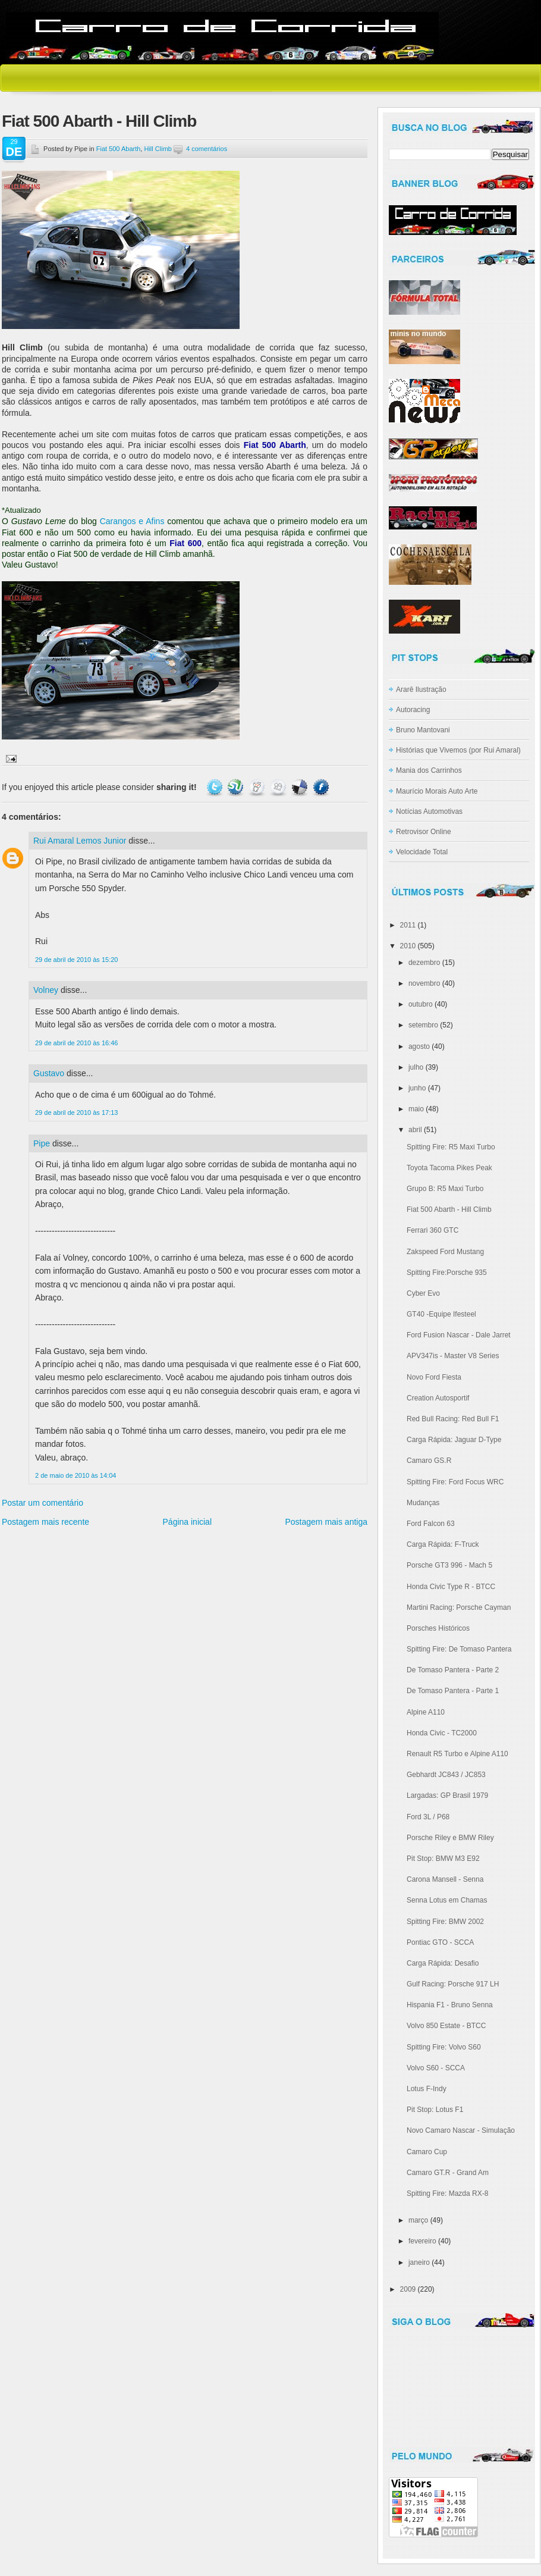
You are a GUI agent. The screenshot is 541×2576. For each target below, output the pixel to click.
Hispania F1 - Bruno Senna (450, 2005)
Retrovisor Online (423, 832)
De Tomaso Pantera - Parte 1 (453, 1691)
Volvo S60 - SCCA (436, 2068)
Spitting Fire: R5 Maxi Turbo (451, 1147)
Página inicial (187, 1522)
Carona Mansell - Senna (445, 1879)
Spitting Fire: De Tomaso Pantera (459, 1649)
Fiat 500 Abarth (118, 148)
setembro (423, 1025)
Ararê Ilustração (421, 689)
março (418, 2220)
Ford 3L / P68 (428, 1817)
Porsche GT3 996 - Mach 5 (449, 1565)
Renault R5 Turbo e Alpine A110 (457, 1754)
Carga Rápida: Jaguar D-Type (454, 1440)
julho (415, 1067)
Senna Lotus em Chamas (447, 1900)
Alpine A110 (426, 1712)
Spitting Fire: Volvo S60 (444, 2047)
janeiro (419, 2262)
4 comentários (206, 148)
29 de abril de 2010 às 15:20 (76, 959)
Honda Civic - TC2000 (442, 1733)
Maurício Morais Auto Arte (436, 791)
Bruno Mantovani (423, 730)
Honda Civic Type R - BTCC (451, 1586)
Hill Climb (157, 148)
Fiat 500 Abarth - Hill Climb (99, 121)
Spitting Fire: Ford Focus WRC (455, 1482)
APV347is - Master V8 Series (453, 1356)
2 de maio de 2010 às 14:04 (75, 1475)
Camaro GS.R (429, 1460)
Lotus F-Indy (426, 2089)
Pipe (41, 1143)
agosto (419, 1046)
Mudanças (423, 1503)
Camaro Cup (427, 2152)
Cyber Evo (423, 1293)
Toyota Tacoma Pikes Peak (449, 1168)
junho (417, 1088)
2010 (408, 946)
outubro (420, 1004)
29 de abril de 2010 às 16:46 (76, 1042)
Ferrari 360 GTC (432, 1230)
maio (416, 1109)
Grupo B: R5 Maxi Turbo (445, 1188)
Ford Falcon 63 (431, 1523)
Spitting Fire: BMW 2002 (445, 1921)
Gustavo (48, 1073)
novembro (424, 983)
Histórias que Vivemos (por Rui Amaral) (458, 750)
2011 (408, 925)
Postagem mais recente (45, 1522)
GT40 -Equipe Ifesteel (441, 1314)
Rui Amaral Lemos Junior (79, 840)
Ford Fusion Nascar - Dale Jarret (459, 1335)
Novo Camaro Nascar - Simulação (461, 2130)
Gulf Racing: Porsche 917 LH (453, 1984)
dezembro (424, 962)
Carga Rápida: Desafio (443, 1963)
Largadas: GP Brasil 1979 (447, 1795)
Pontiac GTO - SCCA (440, 1942)
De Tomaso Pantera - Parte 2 (453, 1670)
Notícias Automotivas (429, 811)
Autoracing (413, 710)
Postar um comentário (42, 1503)
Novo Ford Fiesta (434, 1377)
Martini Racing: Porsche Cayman (459, 1607)
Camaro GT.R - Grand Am (448, 2172)
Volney (45, 990)
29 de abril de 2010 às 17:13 (76, 1112)
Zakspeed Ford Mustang (445, 1252)
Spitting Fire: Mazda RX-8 (447, 2193)
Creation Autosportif (438, 1398)
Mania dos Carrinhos (429, 770)
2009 (408, 2289)
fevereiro (422, 2241)
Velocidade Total (422, 852)
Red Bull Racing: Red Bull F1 (453, 1419)
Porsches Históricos (438, 1628)
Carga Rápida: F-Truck (443, 1544)
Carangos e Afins (132, 521)
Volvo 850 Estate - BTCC (446, 2026)
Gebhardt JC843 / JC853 (446, 1774)
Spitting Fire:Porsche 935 (447, 1272)
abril (415, 1130)
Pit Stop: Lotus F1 (435, 2109)
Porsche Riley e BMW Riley (450, 1838)
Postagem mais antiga (326, 1522)
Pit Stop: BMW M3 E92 (443, 1858)
